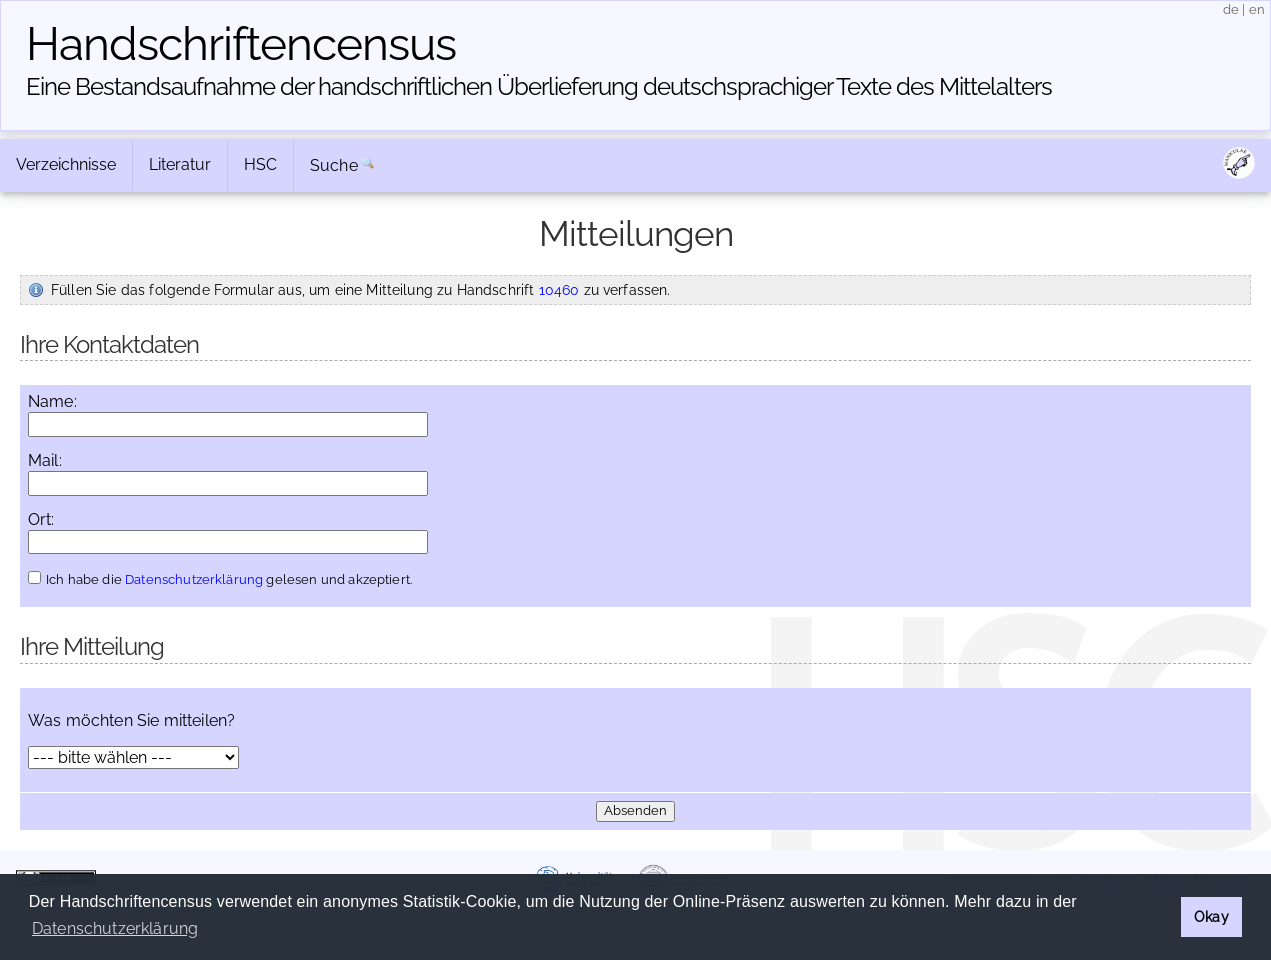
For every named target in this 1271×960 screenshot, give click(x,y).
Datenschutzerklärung (194, 579)
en (1257, 9)
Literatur (180, 164)
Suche (334, 165)
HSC (260, 164)
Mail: (45, 461)
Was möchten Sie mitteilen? (131, 721)
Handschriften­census (241, 44)
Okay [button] (1211, 916)
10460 (559, 289)
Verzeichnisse (66, 164)
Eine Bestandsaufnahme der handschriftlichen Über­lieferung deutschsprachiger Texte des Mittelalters (539, 86)
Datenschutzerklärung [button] (115, 928)
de (1231, 9)
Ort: (41, 520)
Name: (52, 402)
